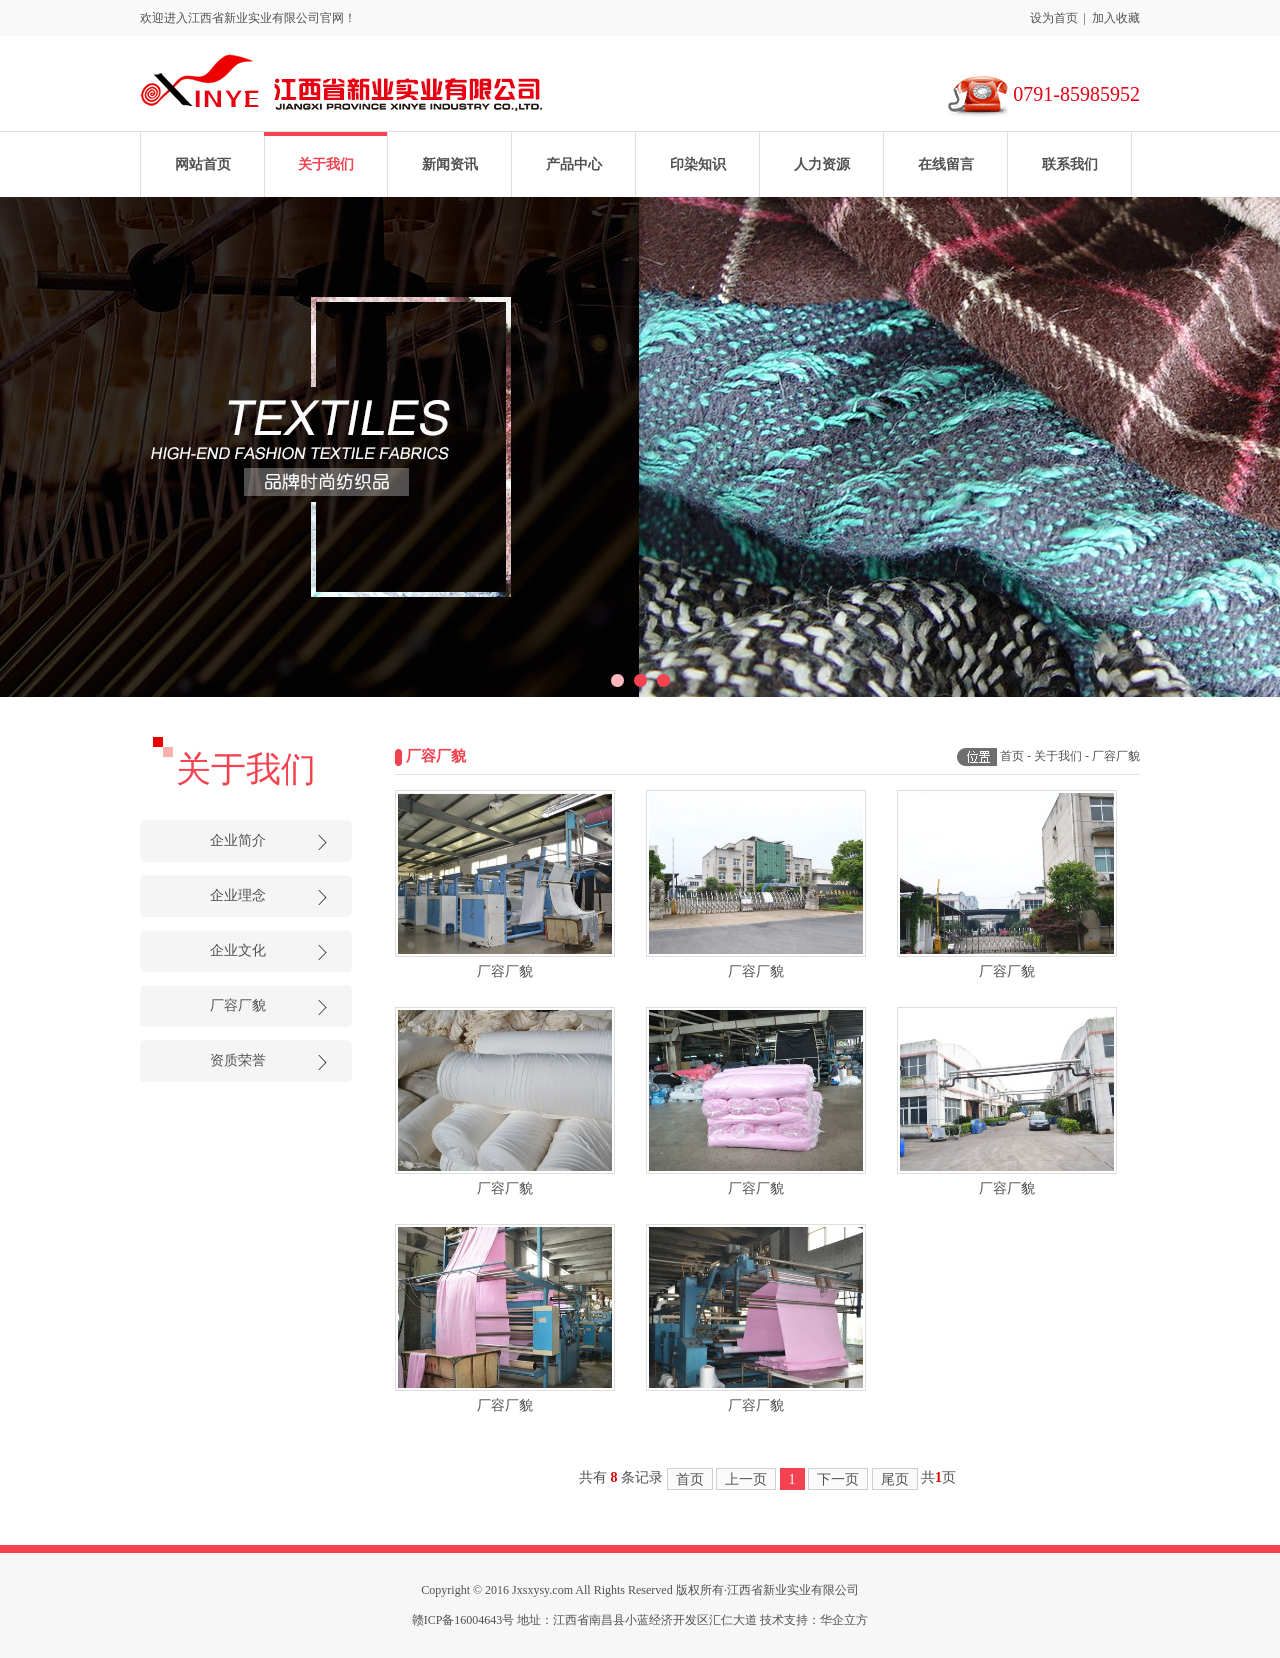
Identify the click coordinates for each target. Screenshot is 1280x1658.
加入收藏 (1116, 18)
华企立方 (844, 1620)
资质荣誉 (238, 1060)
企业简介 (238, 840)
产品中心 (574, 164)
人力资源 (822, 164)
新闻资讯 (450, 164)
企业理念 (238, 895)
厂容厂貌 (238, 1005)
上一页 (746, 1479)
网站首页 (203, 164)
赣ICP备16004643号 (463, 1620)
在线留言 (946, 164)
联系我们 (1070, 164)
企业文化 (238, 950)
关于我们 (326, 164)
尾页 (895, 1479)
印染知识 (698, 164)
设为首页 (1054, 18)
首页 (1012, 756)
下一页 (838, 1479)
